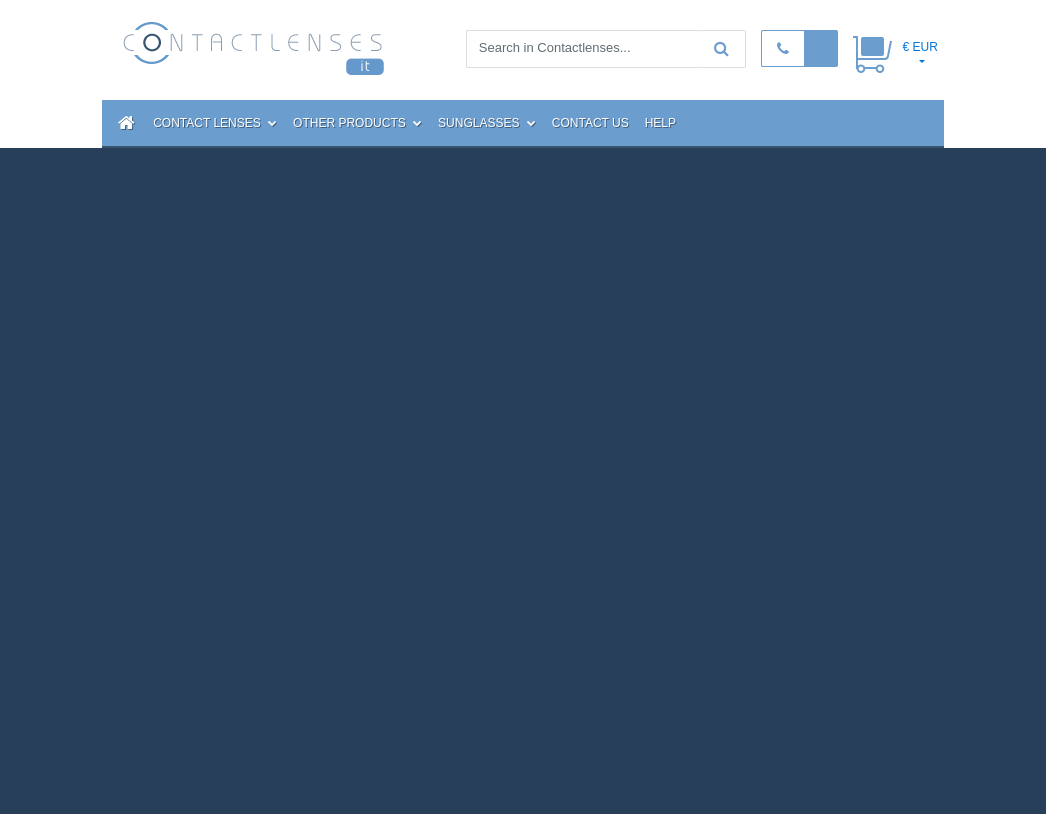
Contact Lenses (215, 123)
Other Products (357, 123)
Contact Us (590, 123)
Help (660, 123)
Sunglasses (487, 123)
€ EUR (919, 47)
